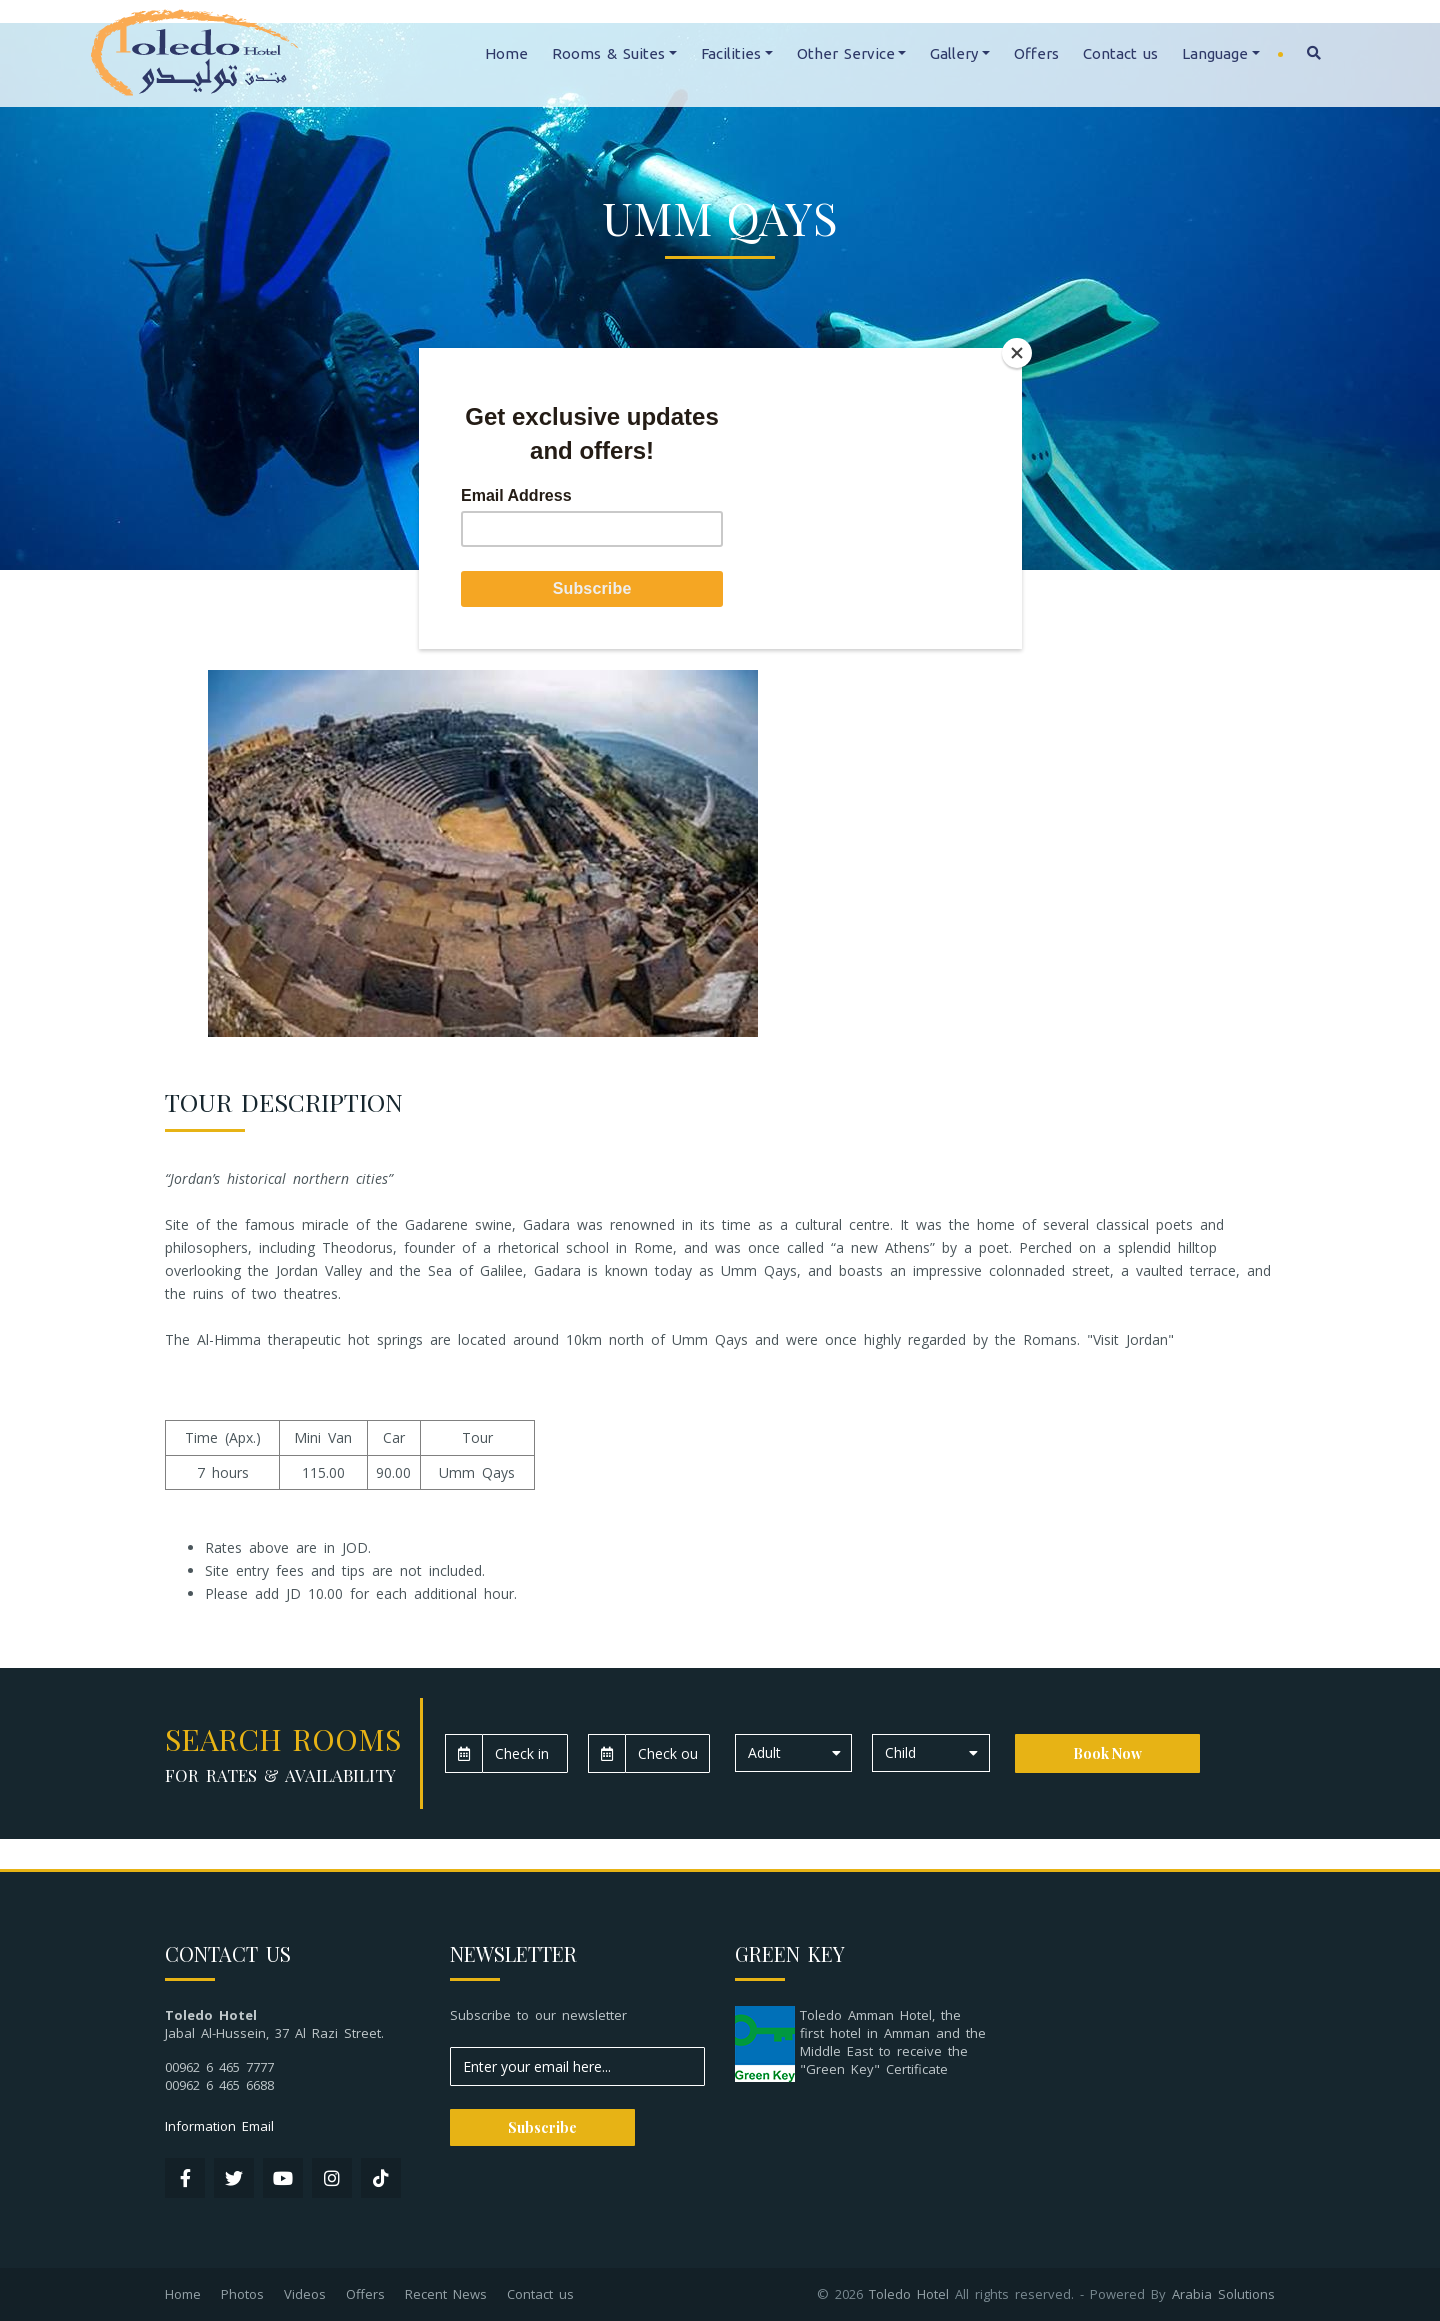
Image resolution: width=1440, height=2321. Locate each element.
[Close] (1017, 353)
